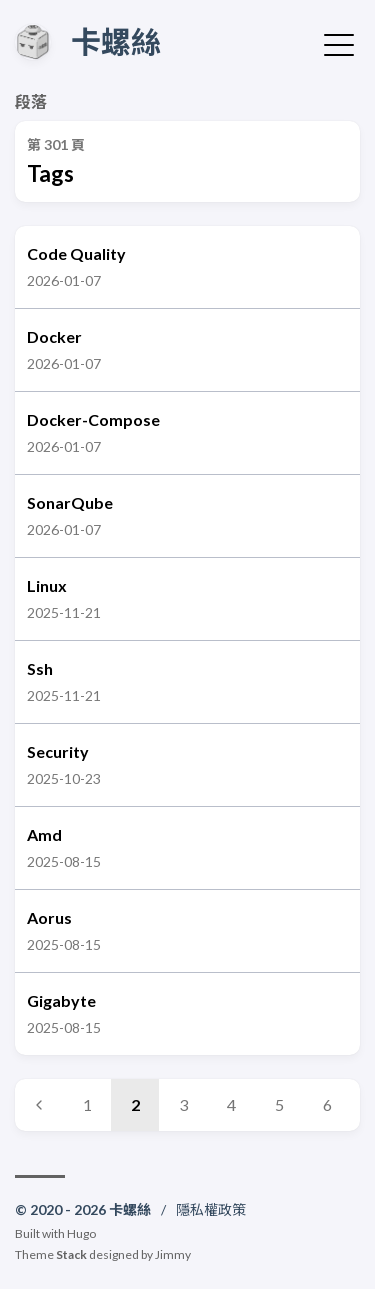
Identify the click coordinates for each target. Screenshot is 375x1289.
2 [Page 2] (135, 1104)
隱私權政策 (211, 1209)
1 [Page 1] (87, 1104)
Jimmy (173, 1254)
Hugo (81, 1233)
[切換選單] (339, 43)
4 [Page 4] (231, 1104)
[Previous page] (39, 1105)
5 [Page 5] (279, 1104)
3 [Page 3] (183, 1104)
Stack (71, 1254)
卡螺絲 (116, 41)
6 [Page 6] (327, 1104)
